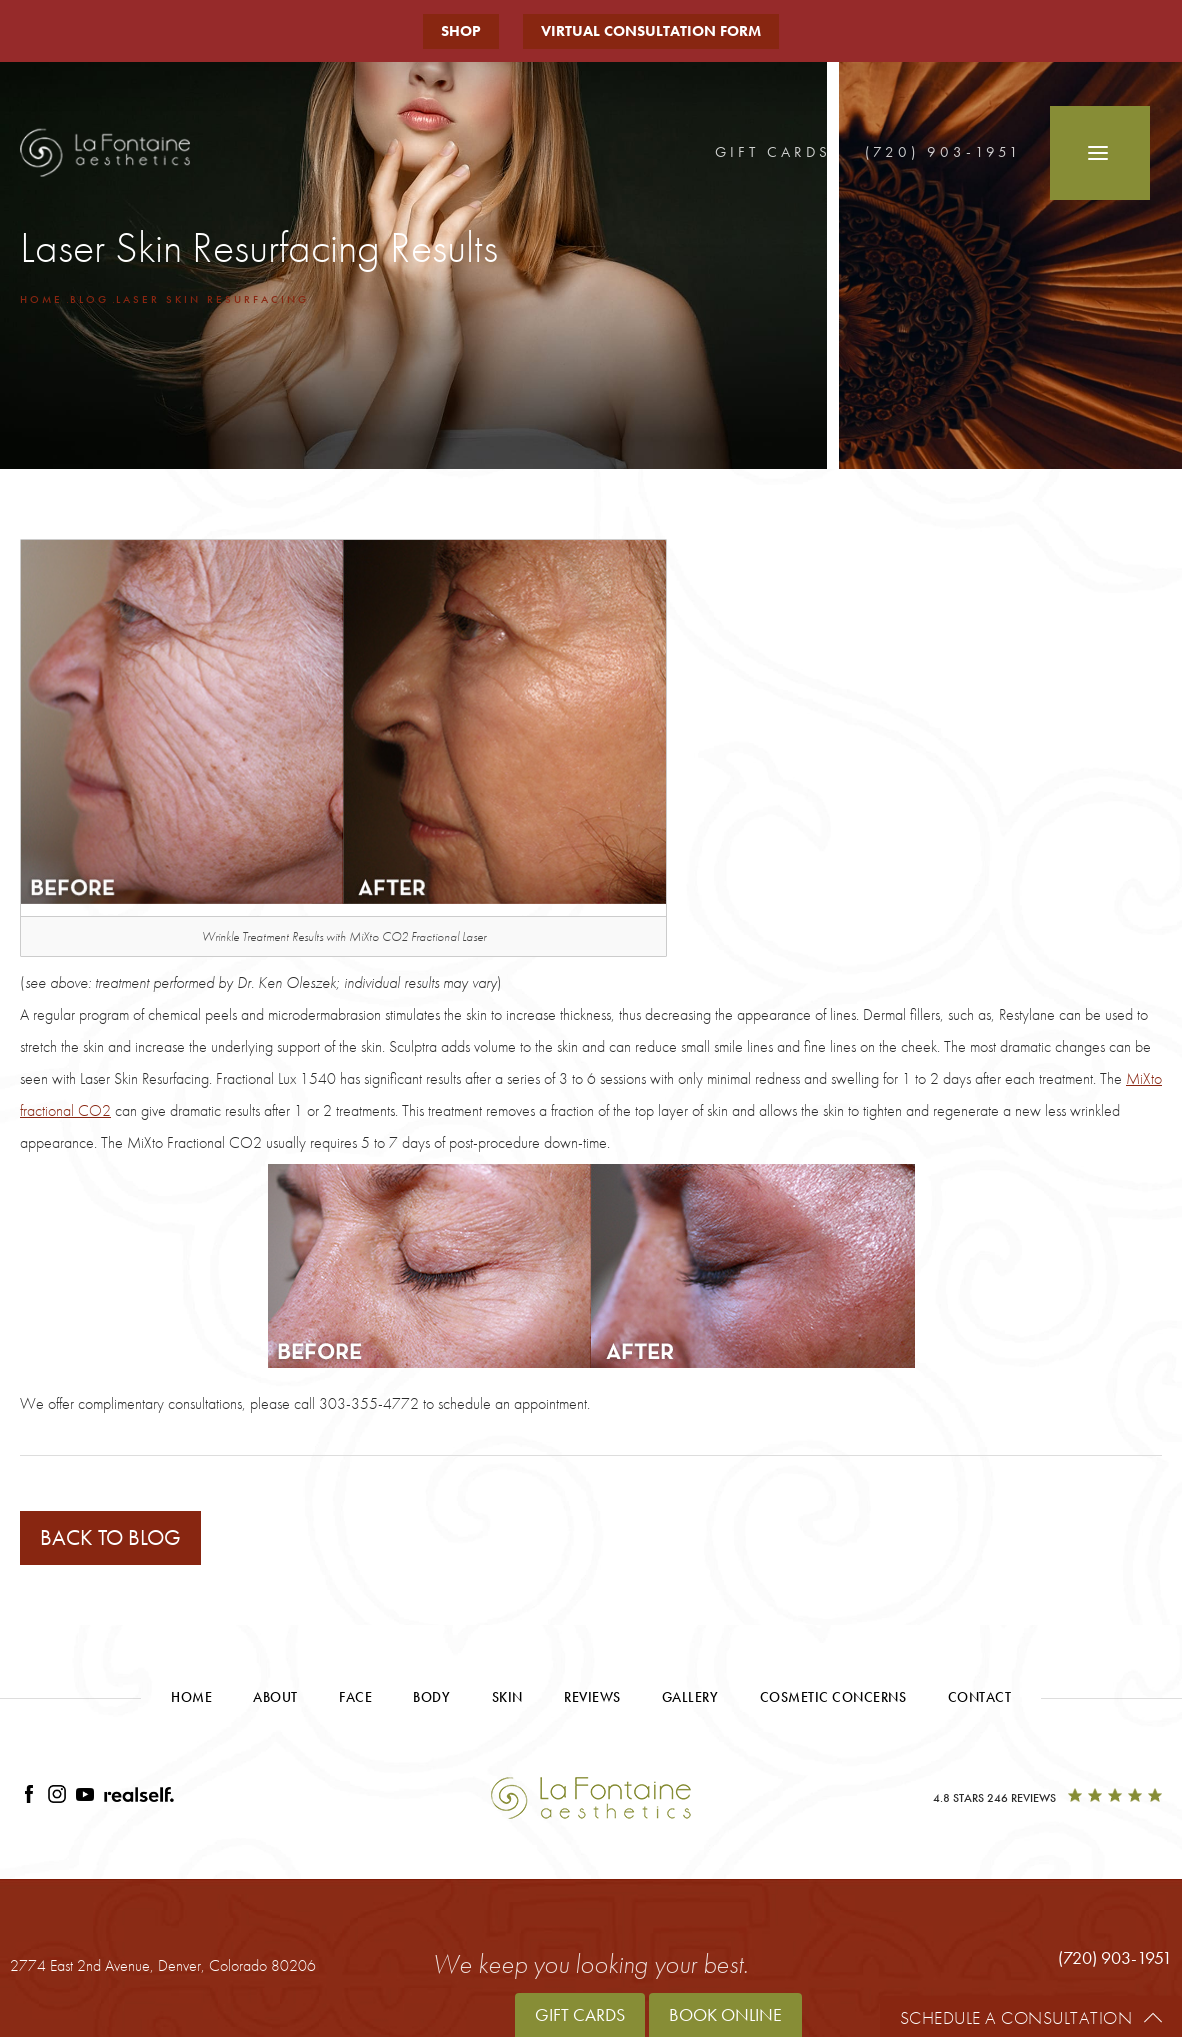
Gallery (690, 1697)
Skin (507, 1697)
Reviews (592, 1697)
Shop (461, 31)
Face (355, 1697)
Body (431, 1697)
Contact (980, 1697)
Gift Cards (773, 152)
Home (41, 299)
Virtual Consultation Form (651, 31)
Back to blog (110, 1537)
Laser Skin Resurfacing (212, 299)
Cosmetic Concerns (833, 1697)
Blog (89, 299)
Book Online (725, 2014)
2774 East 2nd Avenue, (163, 1965)
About (275, 1697)
